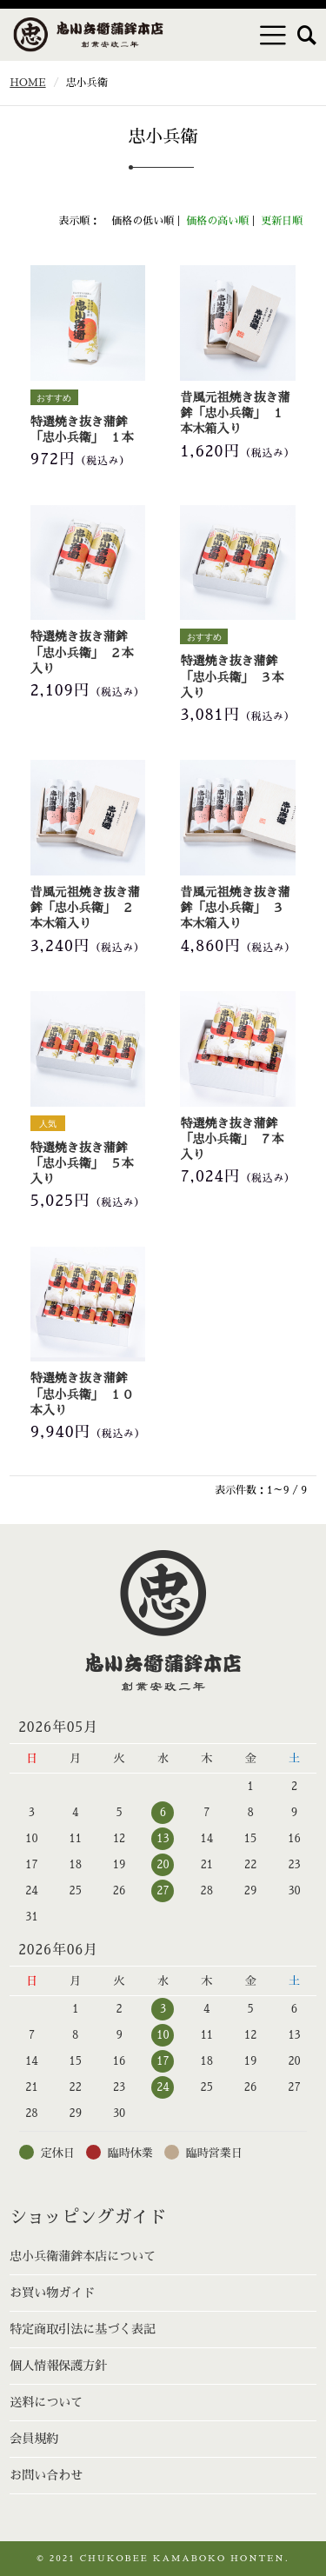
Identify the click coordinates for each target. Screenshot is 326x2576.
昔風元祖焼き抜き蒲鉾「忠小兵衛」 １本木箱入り (234, 413)
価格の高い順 (217, 221)
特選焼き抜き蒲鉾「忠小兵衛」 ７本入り (231, 1139)
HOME (27, 82)
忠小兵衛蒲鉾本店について (83, 2256)
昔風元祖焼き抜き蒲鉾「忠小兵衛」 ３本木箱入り (234, 907)
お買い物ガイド (52, 2292)
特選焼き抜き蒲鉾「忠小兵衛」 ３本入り (231, 676)
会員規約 (34, 2439)
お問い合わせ (46, 2475)
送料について (46, 2402)
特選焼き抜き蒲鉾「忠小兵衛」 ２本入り (82, 652)
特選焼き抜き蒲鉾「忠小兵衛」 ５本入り (82, 1163)
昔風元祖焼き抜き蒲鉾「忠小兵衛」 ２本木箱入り (85, 907)
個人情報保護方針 (58, 2366)
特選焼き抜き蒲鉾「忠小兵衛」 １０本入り (82, 1393)
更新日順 (282, 221)
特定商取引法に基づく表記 (83, 2329)
